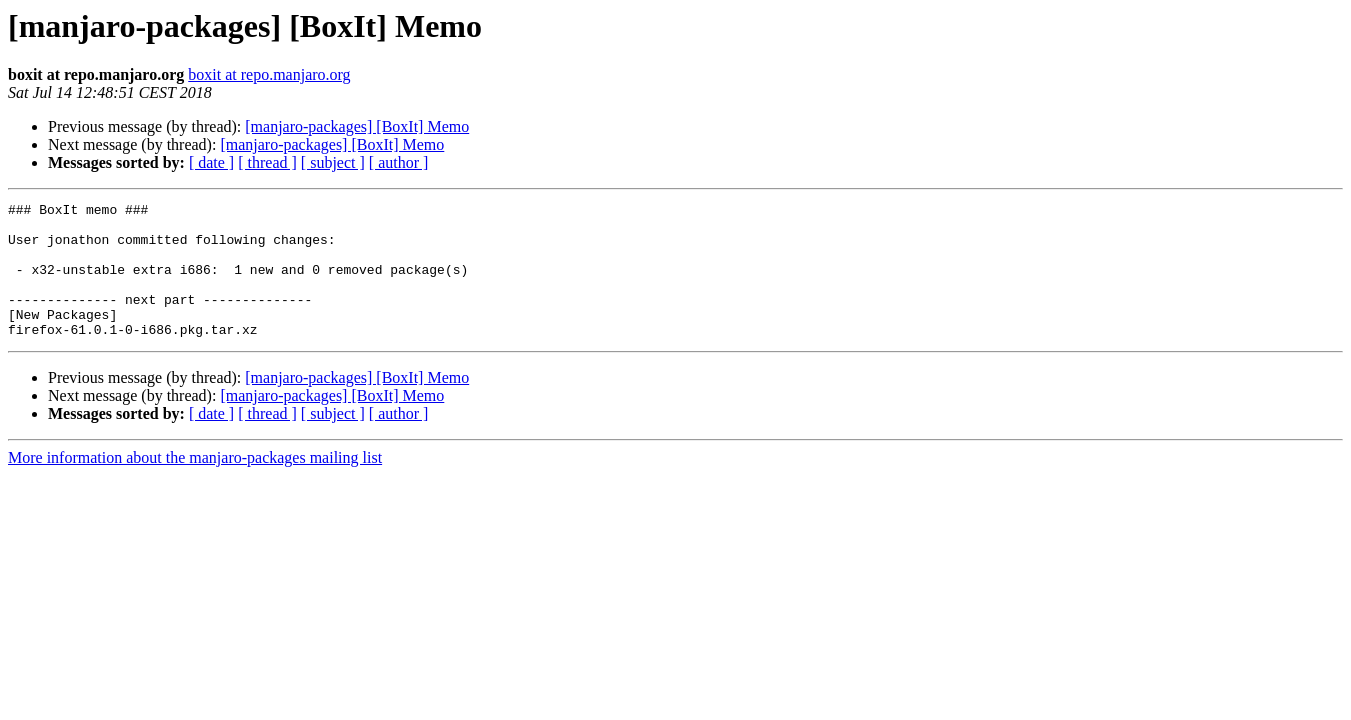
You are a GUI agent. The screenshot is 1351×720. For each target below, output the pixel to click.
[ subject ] (333, 162)
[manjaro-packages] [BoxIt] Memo (357, 126)
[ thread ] (267, 162)
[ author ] (399, 162)
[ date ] (211, 162)
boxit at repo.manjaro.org (269, 74)
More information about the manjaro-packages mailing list (195, 484)
